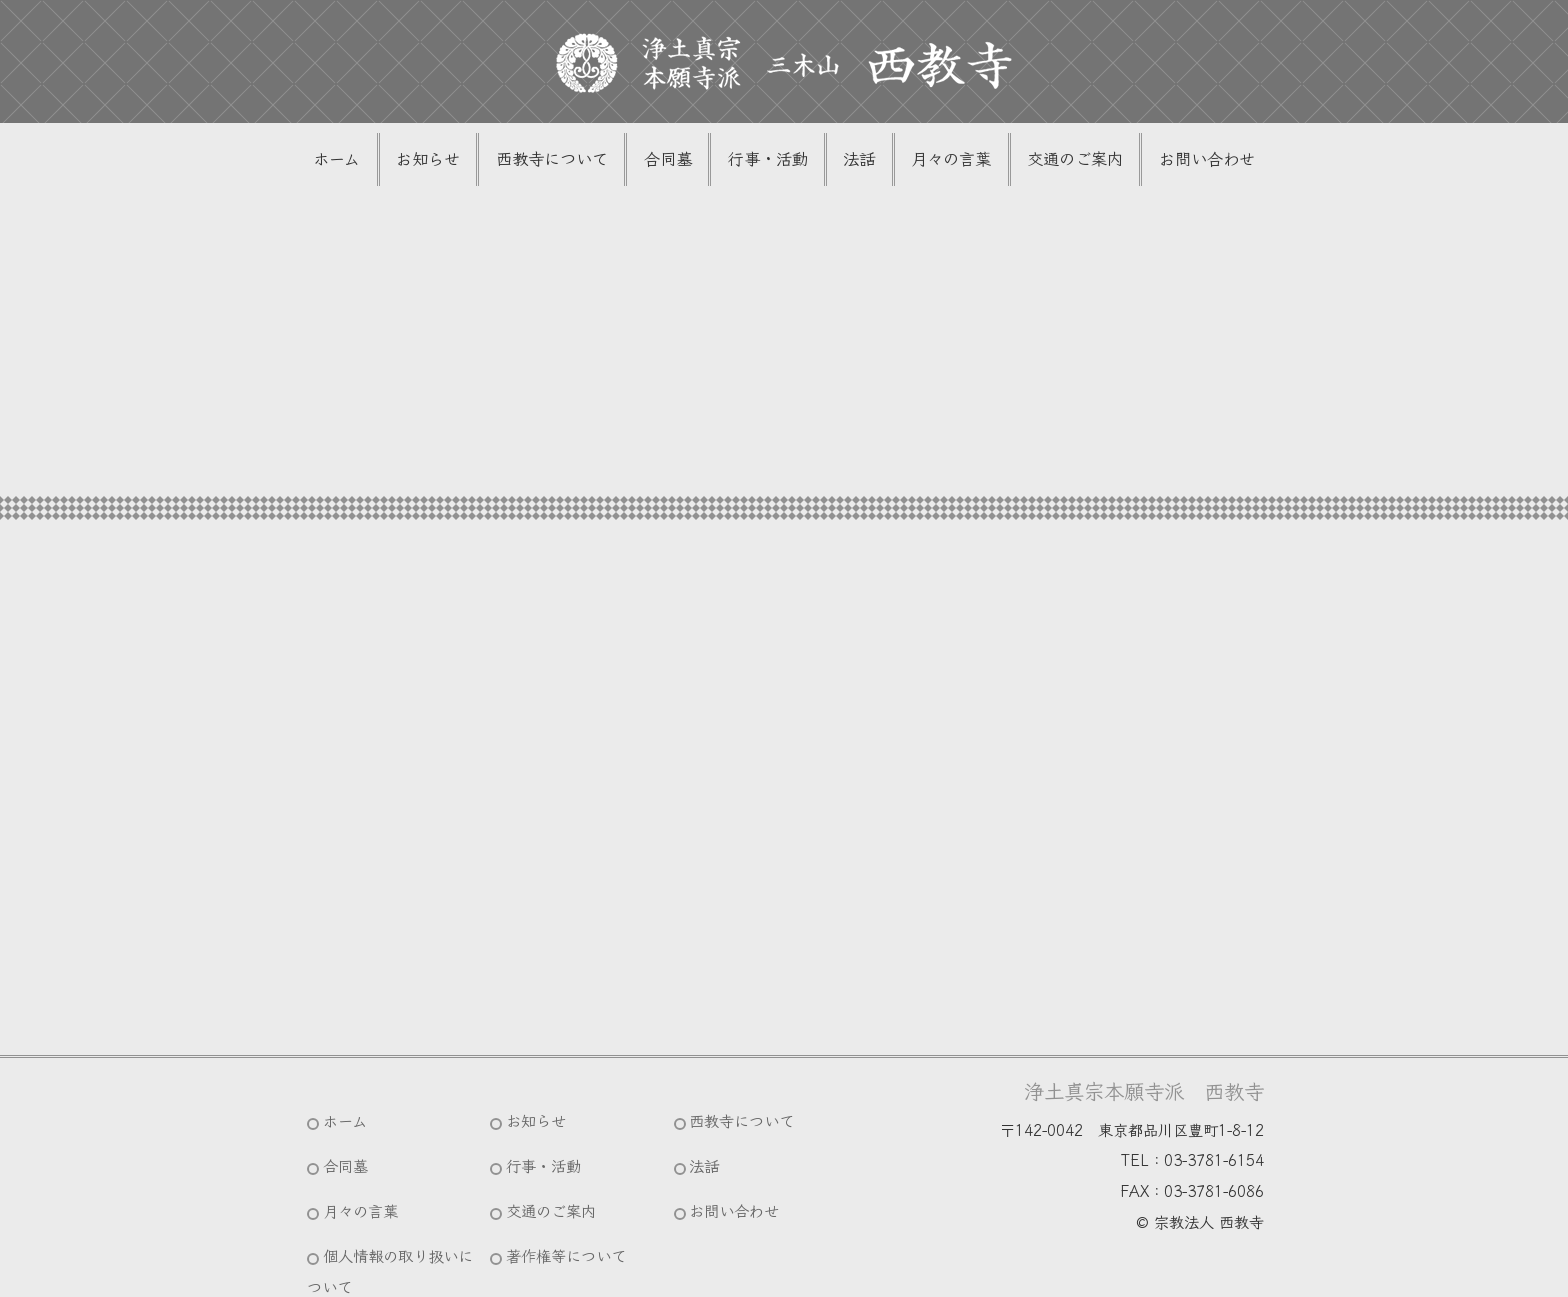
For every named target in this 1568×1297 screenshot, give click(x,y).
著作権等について (573, 1210)
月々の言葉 (939, 161)
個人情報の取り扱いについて (389, 1225)
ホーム (367, 161)
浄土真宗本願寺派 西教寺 (1144, 1095)
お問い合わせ (1178, 161)
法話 (854, 161)
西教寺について (567, 161)
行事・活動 (768, 161)
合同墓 (675, 161)
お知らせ (452, 161)
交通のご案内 (1055, 161)
